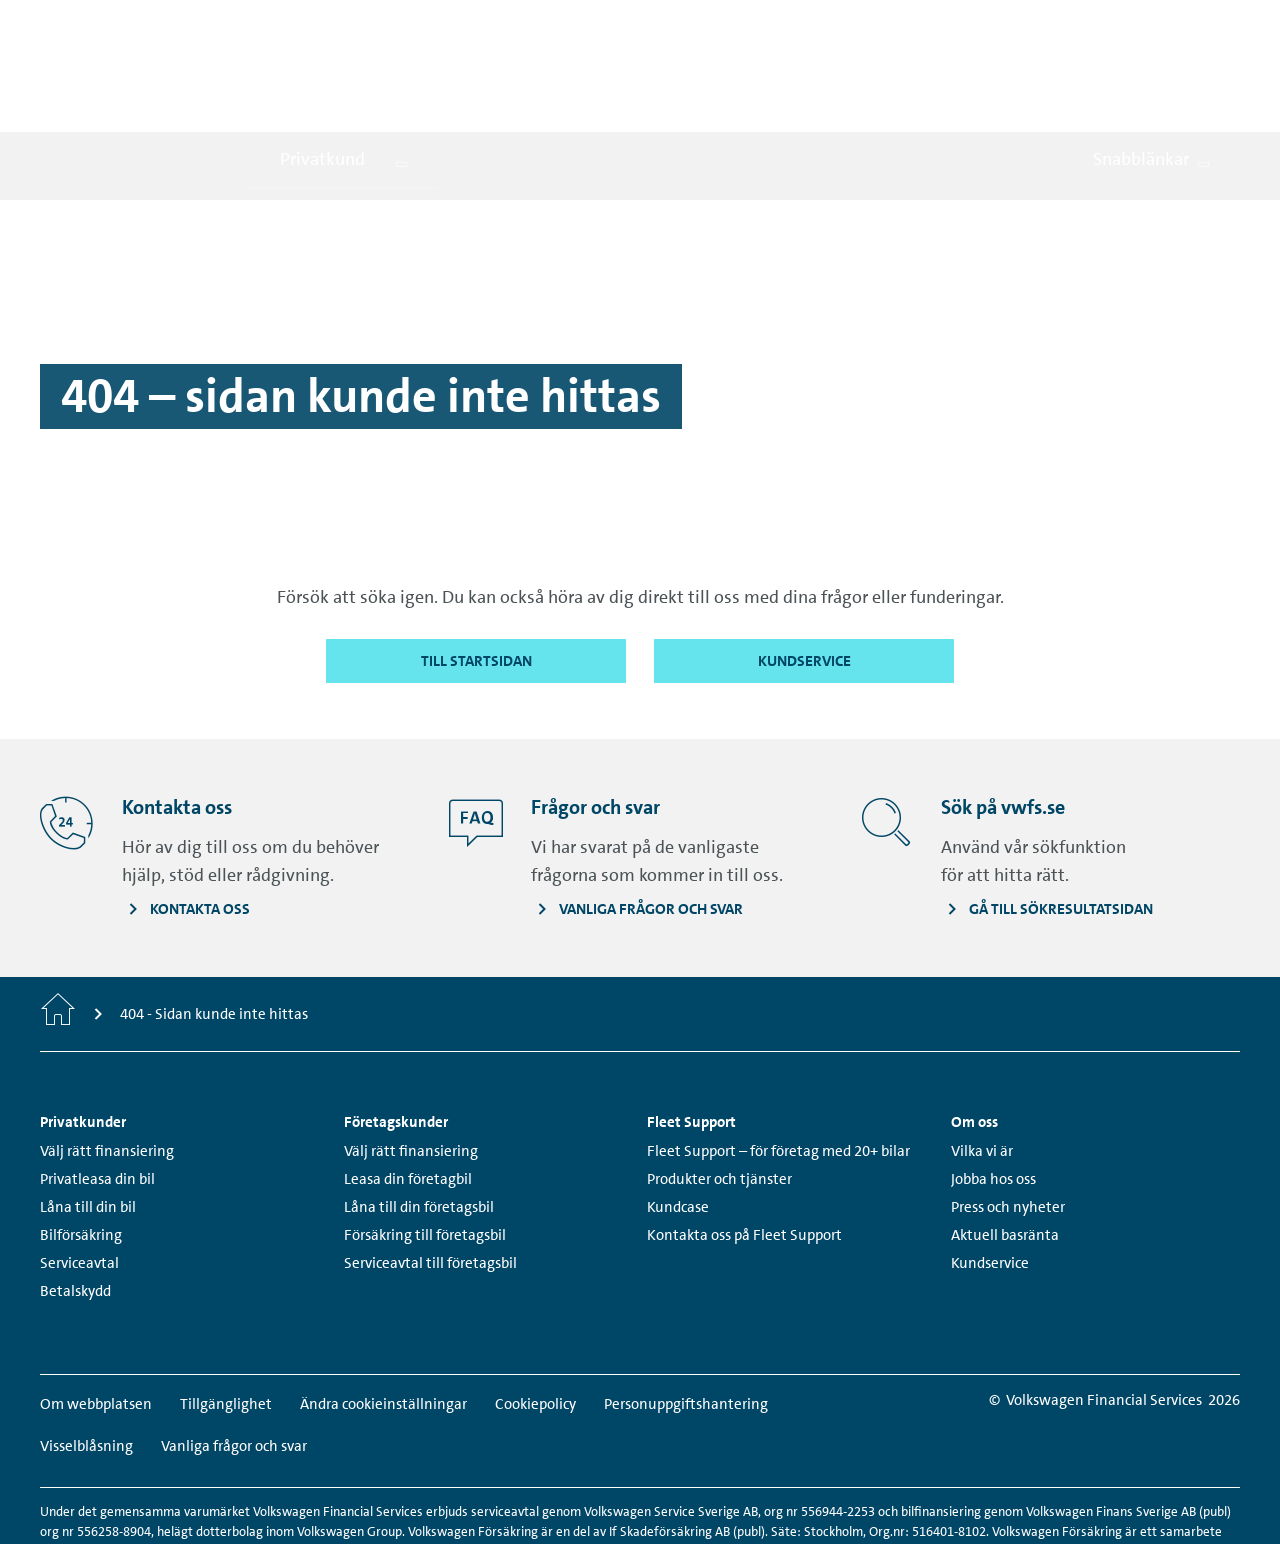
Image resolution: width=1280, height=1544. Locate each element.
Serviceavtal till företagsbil (430, 1175)
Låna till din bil (88, 1119)
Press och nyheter (1008, 1119)
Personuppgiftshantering (686, 1316)
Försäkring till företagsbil (425, 1147)
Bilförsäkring (81, 1147)
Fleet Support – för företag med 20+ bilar (778, 1063)
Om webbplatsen (96, 1316)
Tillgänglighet (226, 1316)
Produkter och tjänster (719, 1091)
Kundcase (678, 1119)
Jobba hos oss (993, 1091)
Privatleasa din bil (97, 1091)
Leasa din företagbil (408, 1091)
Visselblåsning (86, 1358)
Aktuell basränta (1005, 1147)
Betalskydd (75, 1203)
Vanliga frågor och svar (234, 1358)
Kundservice (990, 1175)
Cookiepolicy (535, 1316)
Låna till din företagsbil (419, 1119)
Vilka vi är (982, 1063)
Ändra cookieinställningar (383, 1316)
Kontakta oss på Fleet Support (744, 1147)
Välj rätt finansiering (107, 1063)
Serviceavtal (79, 1175)
